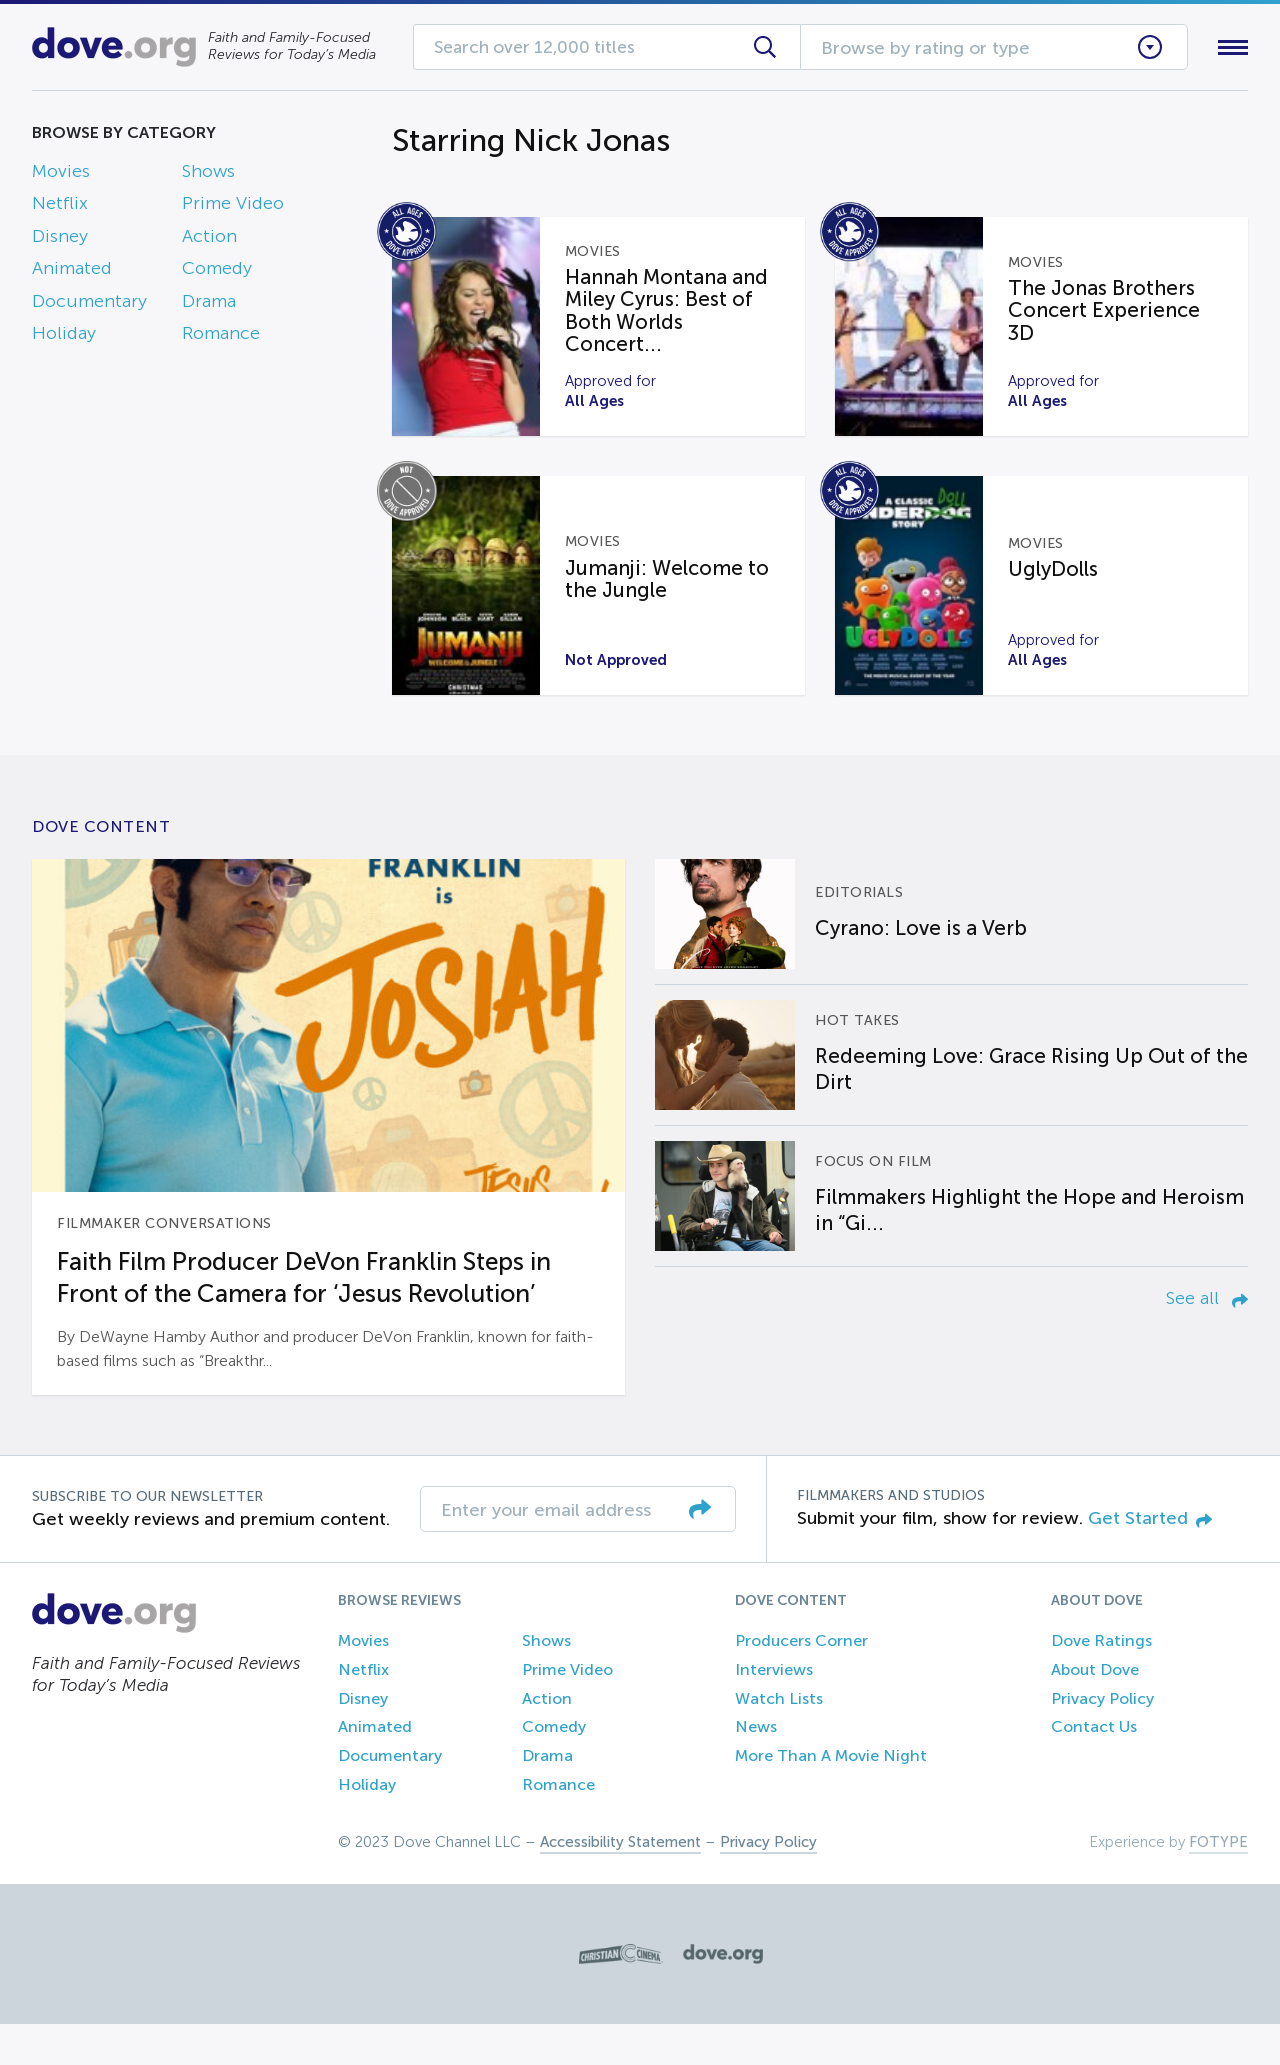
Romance (221, 337)
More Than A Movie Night (831, 1796)
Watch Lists (779, 1738)
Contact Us (1094, 1767)
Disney (60, 240)
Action (209, 240)
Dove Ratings (1101, 1681)
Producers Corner (801, 1681)
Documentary (89, 305)
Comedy (217, 273)
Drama (209, 305)
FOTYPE (1218, 1883)
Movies (61, 175)
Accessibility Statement (620, 1883)
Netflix (60, 208)
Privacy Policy (1102, 1738)
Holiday (64, 337)
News (756, 1767)
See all (1207, 1338)
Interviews (774, 1710)
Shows (208, 175)
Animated (72, 273)
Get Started (1150, 1558)
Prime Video (233, 208)
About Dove (1095, 1710)
